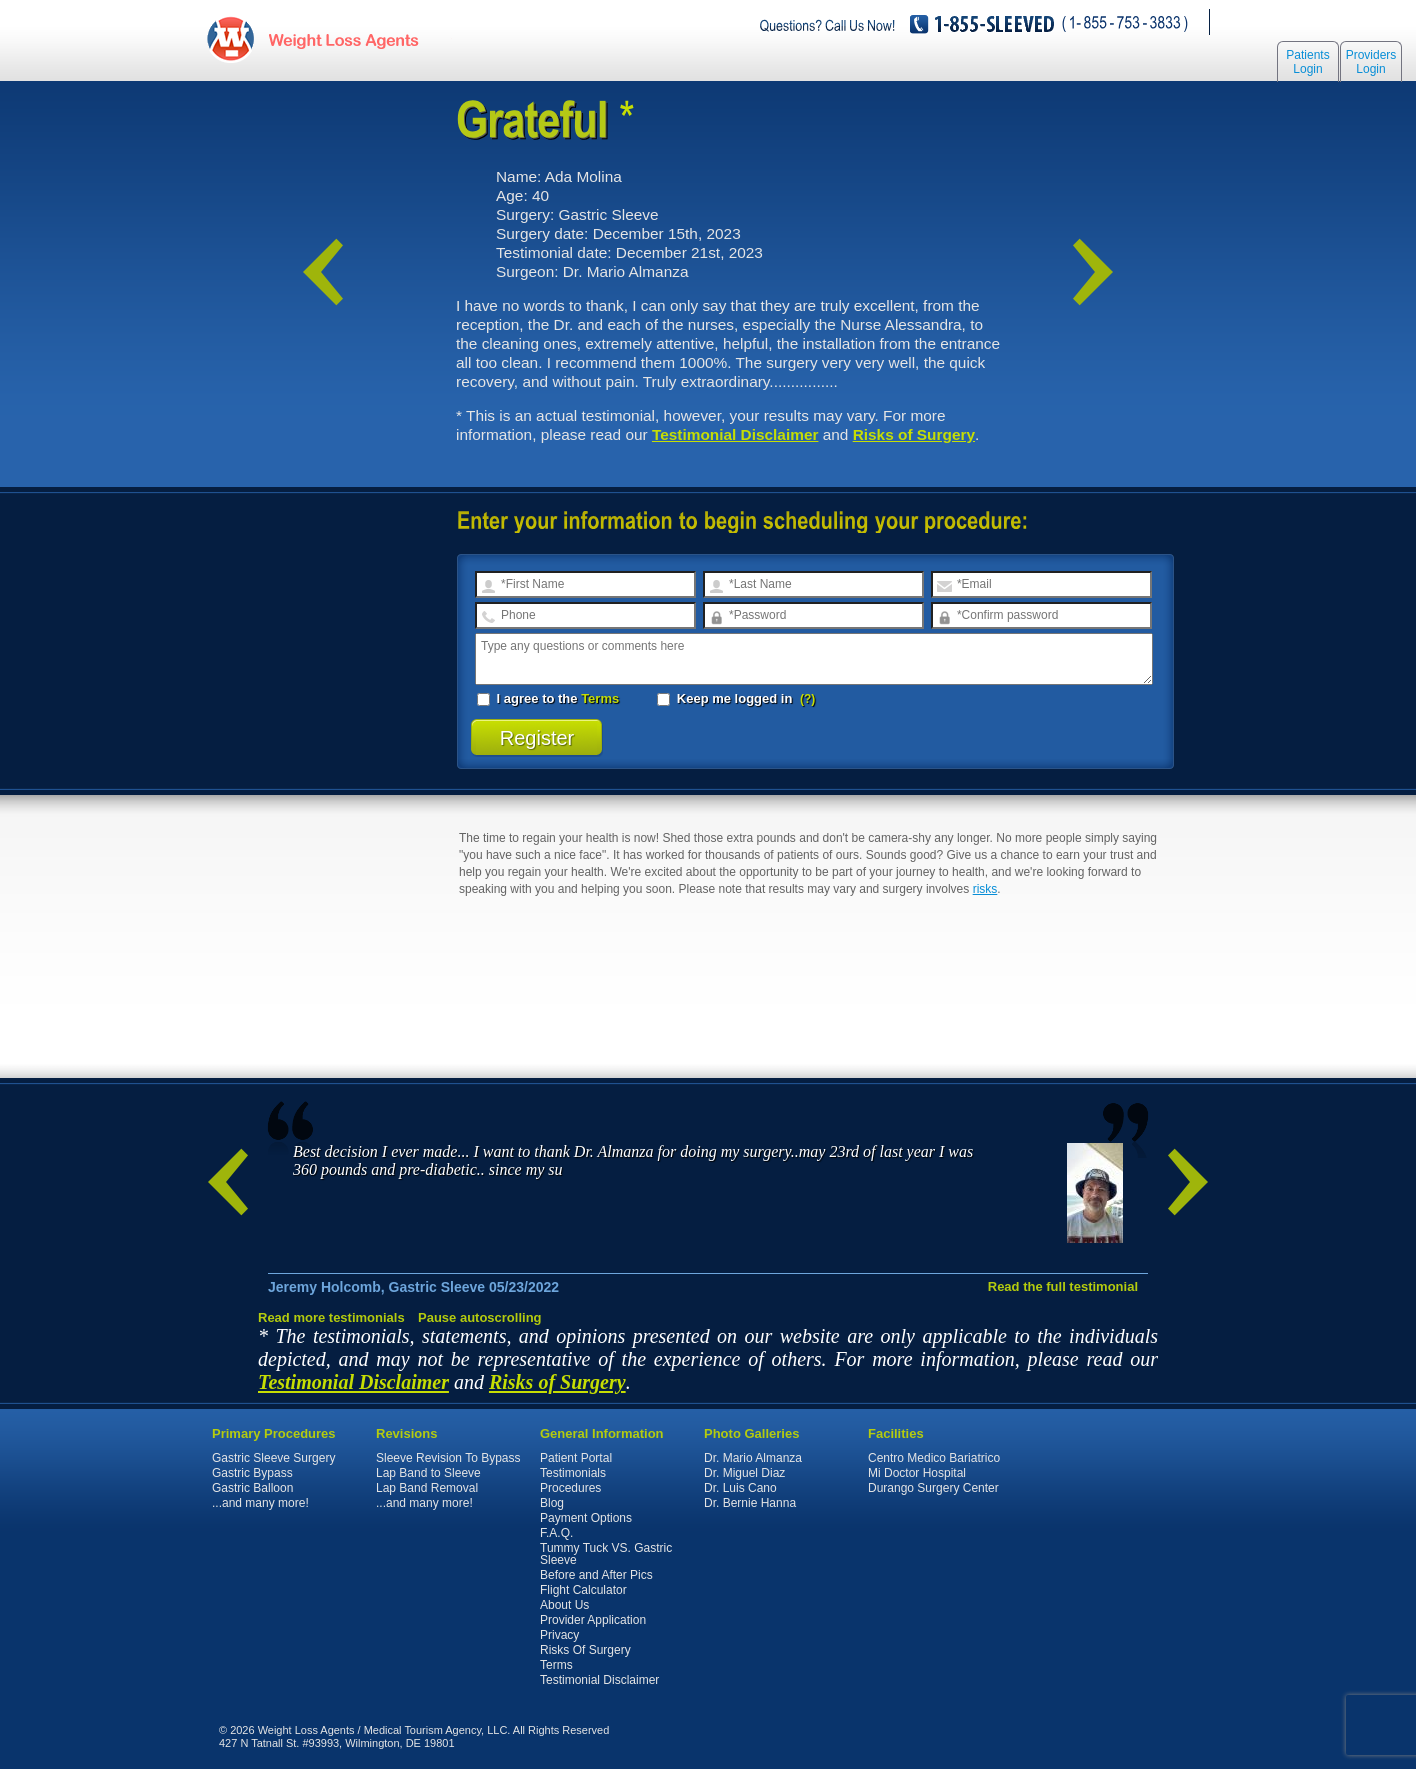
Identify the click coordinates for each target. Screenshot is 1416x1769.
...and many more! (260, 1503)
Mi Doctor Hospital (917, 1473)
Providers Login (1371, 62)
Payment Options (586, 1518)
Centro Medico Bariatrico (934, 1458)
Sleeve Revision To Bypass (448, 1458)
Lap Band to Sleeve (428, 1473)
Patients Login (1307, 62)
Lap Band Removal (427, 1488)
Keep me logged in (726, 698)
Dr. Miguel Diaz (744, 1473)
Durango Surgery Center (933, 1488)
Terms (600, 698)
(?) (807, 699)
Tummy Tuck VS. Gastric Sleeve (606, 1554)
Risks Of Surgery (585, 1650)
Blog (552, 1503)
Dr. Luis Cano (740, 1488)
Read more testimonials (331, 1317)
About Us (564, 1605)
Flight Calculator (583, 1590)
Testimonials (573, 1473)
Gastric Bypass (252, 1473)
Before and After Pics (596, 1575)
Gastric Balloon (252, 1488)
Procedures (570, 1488)
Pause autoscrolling (480, 1317)
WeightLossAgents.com (343, 38)
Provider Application (593, 1620)
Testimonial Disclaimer (735, 434)
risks (985, 889)
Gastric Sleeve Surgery (273, 1458)
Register (537, 738)
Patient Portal (576, 1458)
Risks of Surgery (914, 434)
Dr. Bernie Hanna (750, 1503)
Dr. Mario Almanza (753, 1458)
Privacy (559, 1635)
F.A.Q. (556, 1533)
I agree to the (548, 698)
